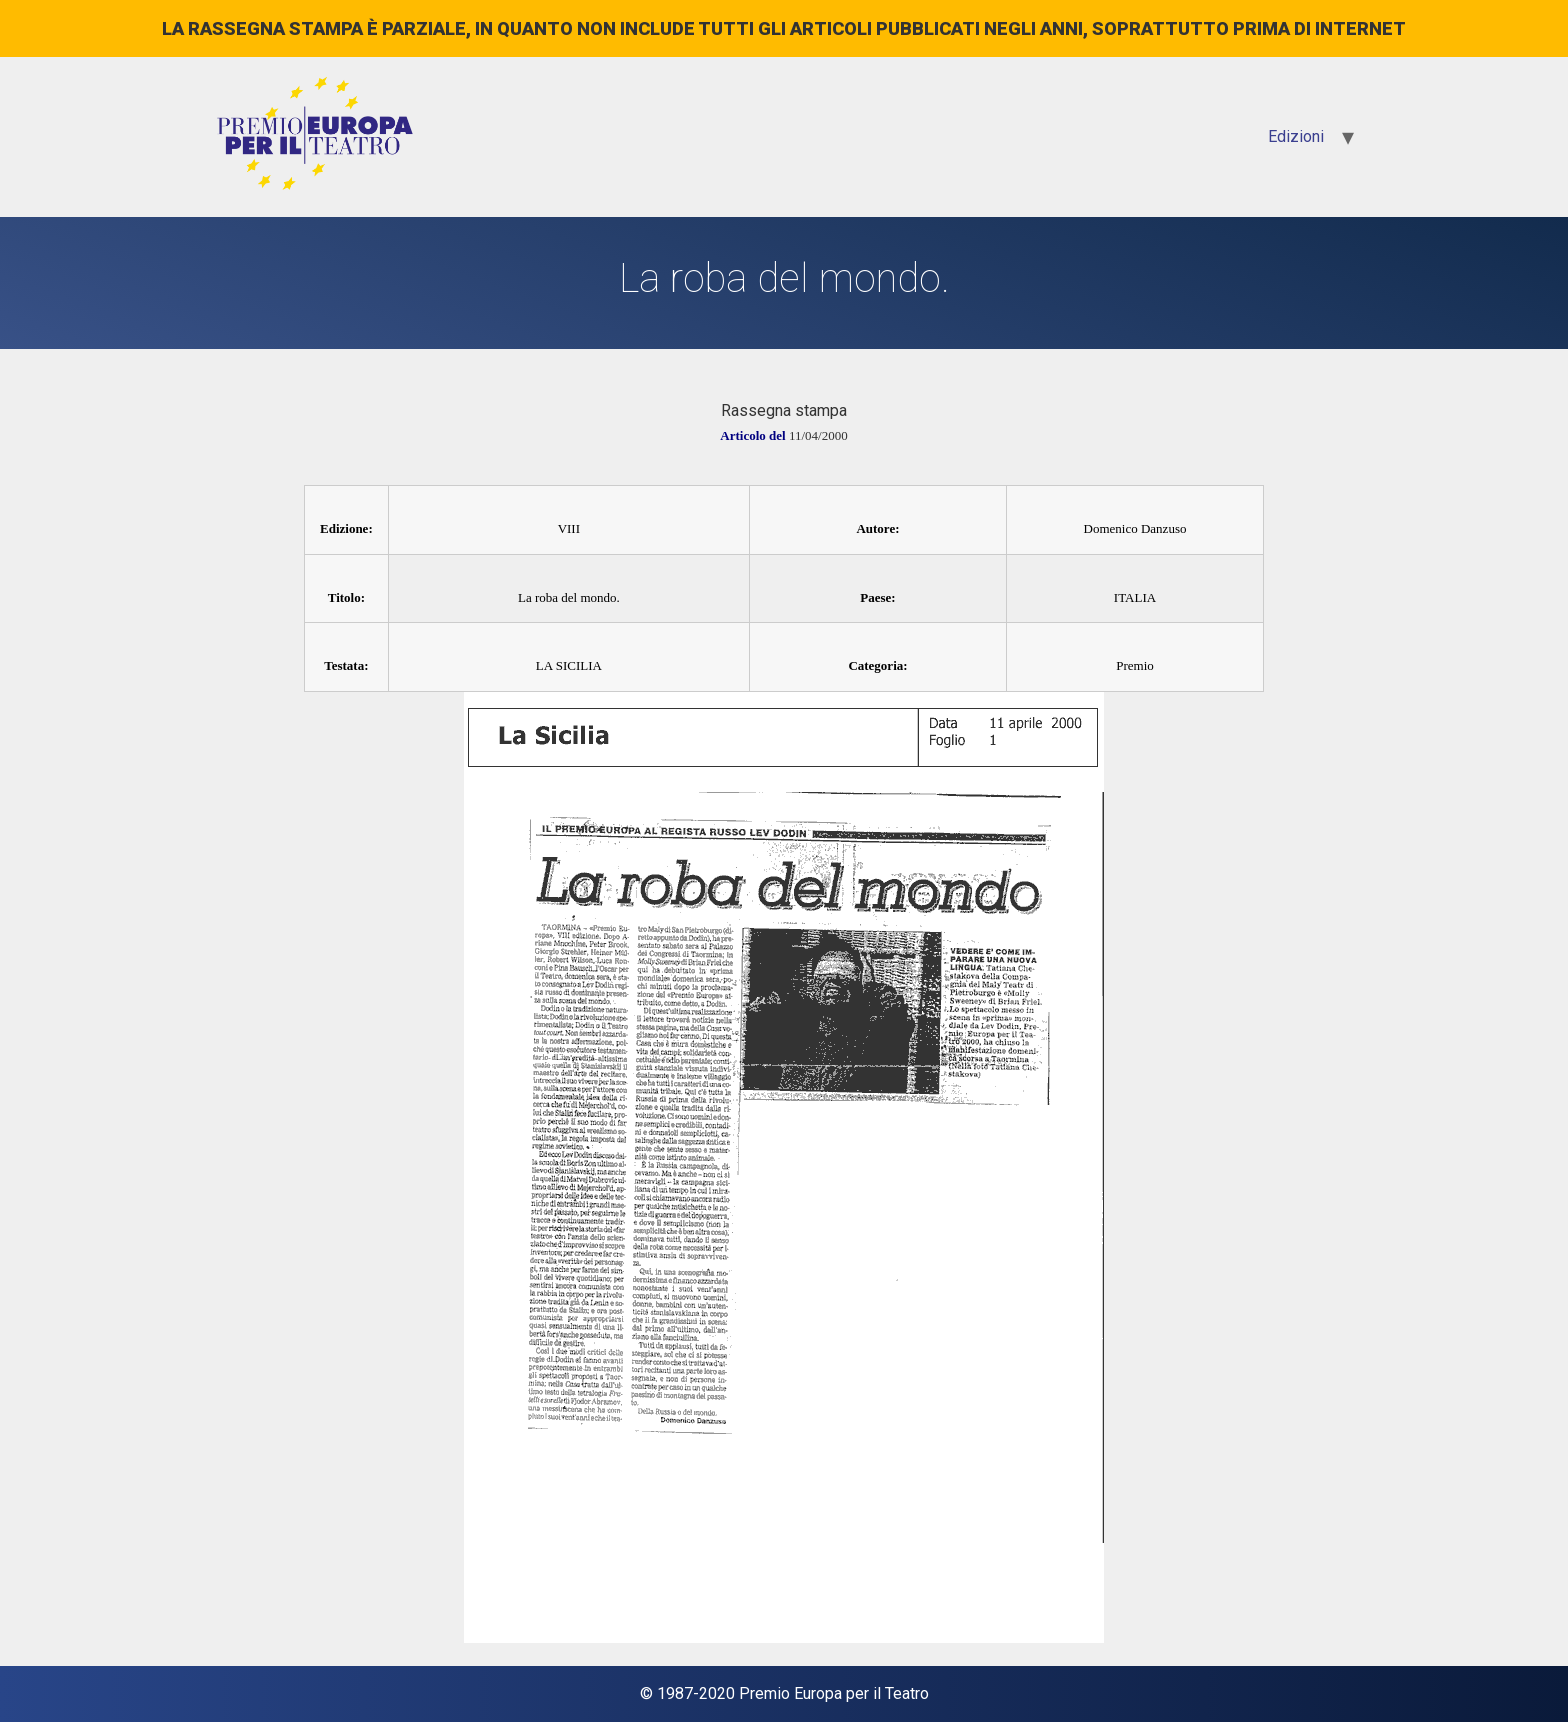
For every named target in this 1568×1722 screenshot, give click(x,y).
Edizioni (1296, 136)
